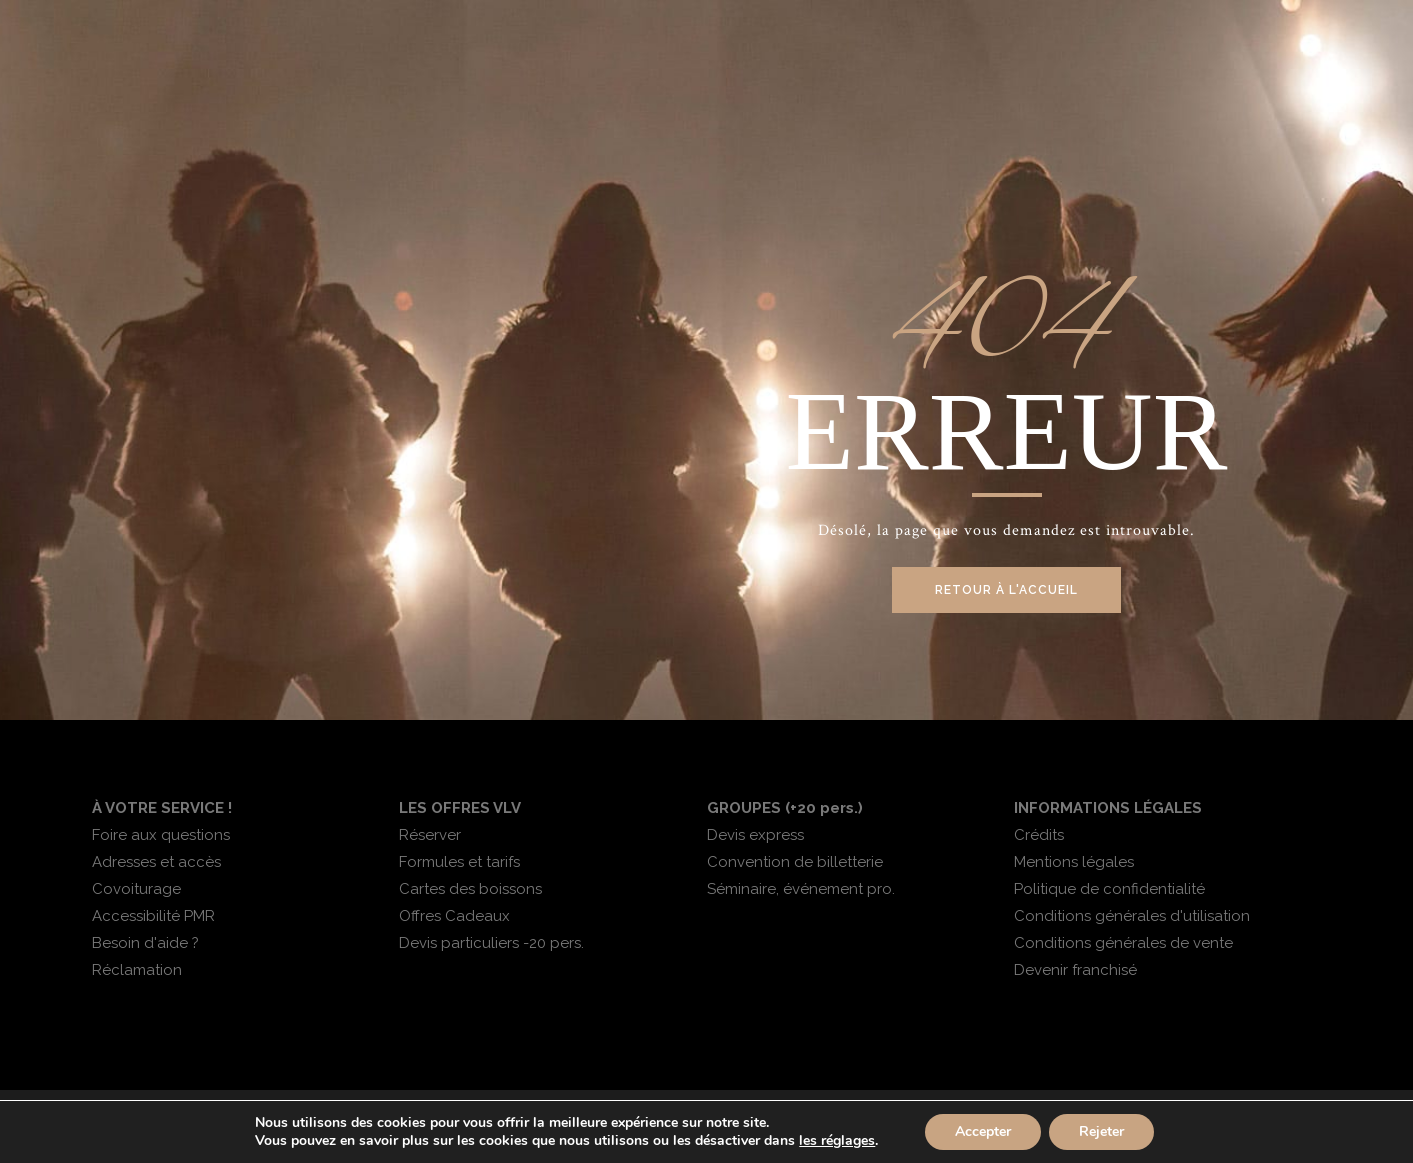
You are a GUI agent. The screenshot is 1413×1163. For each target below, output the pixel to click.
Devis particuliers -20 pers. (491, 943)
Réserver (430, 835)
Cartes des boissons (470, 889)
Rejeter (1101, 1131)
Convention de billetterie (795, 862)
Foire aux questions (161, 835)
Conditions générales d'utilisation (1132, 916)
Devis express (755, 835)
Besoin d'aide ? (145, 943)
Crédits (1039, 835)
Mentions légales (1074, 862)
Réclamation (137, 970)
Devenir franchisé (1075, 970)
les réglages (837, 1141)
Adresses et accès (156, 862)
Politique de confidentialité (1109, 889)
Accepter (983, 1131)
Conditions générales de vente (1123, 943)
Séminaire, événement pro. (801, 889)
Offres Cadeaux (454, 916)
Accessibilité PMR (153, 916)
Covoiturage (136, 889)
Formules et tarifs (459, 862)
